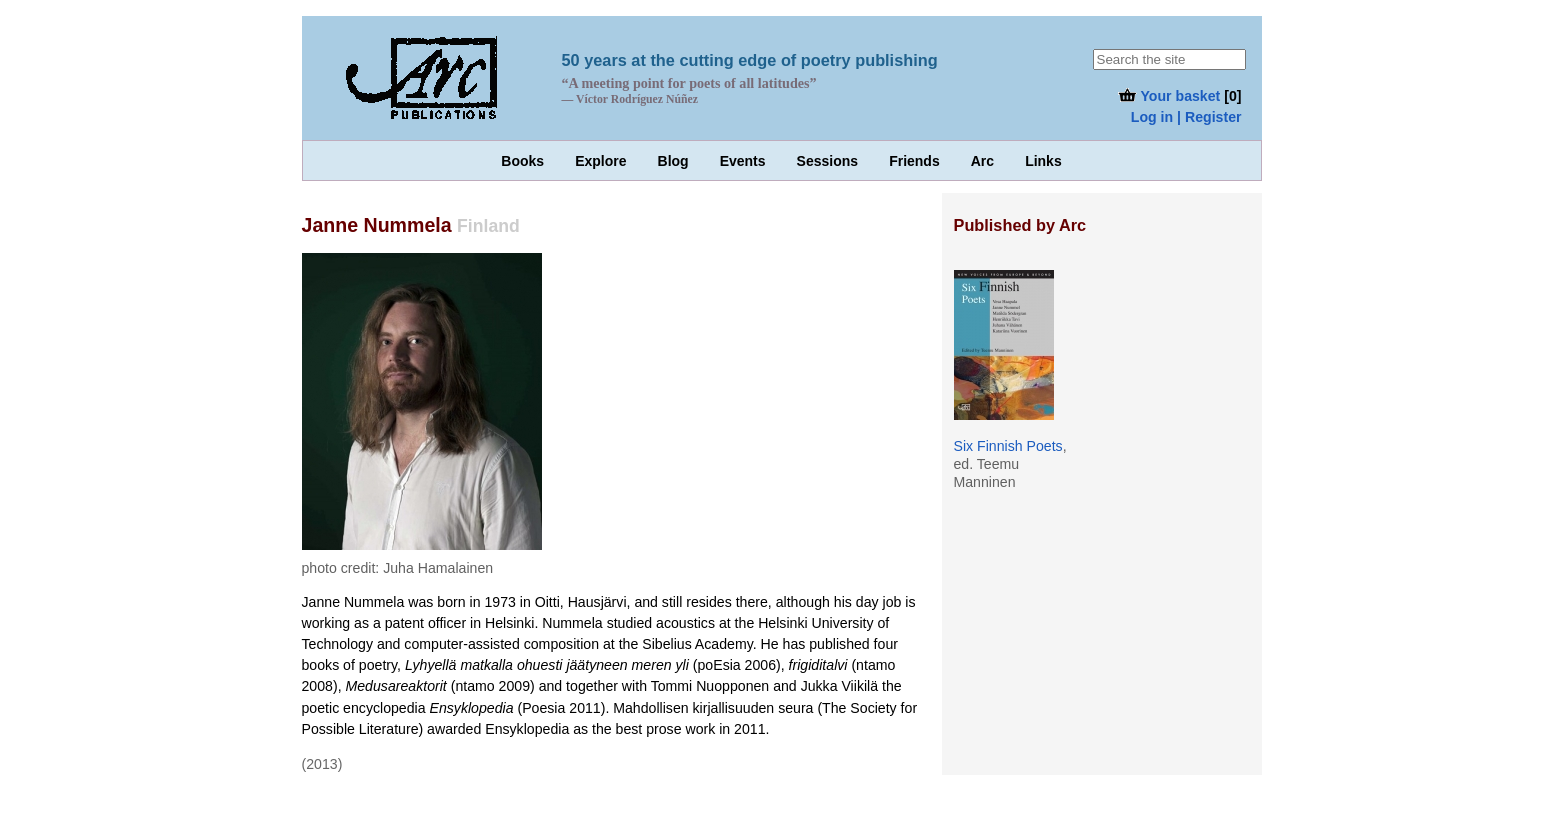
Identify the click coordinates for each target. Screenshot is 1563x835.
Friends (914, 161)
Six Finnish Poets (1008, 446)
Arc (982, 161)
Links (1043, 161)
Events (743, 161)
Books (522, 161)
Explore (600, 161)
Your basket (1168, 96)
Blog (673, 161)
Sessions (827, 161)
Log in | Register (1186, 117)
